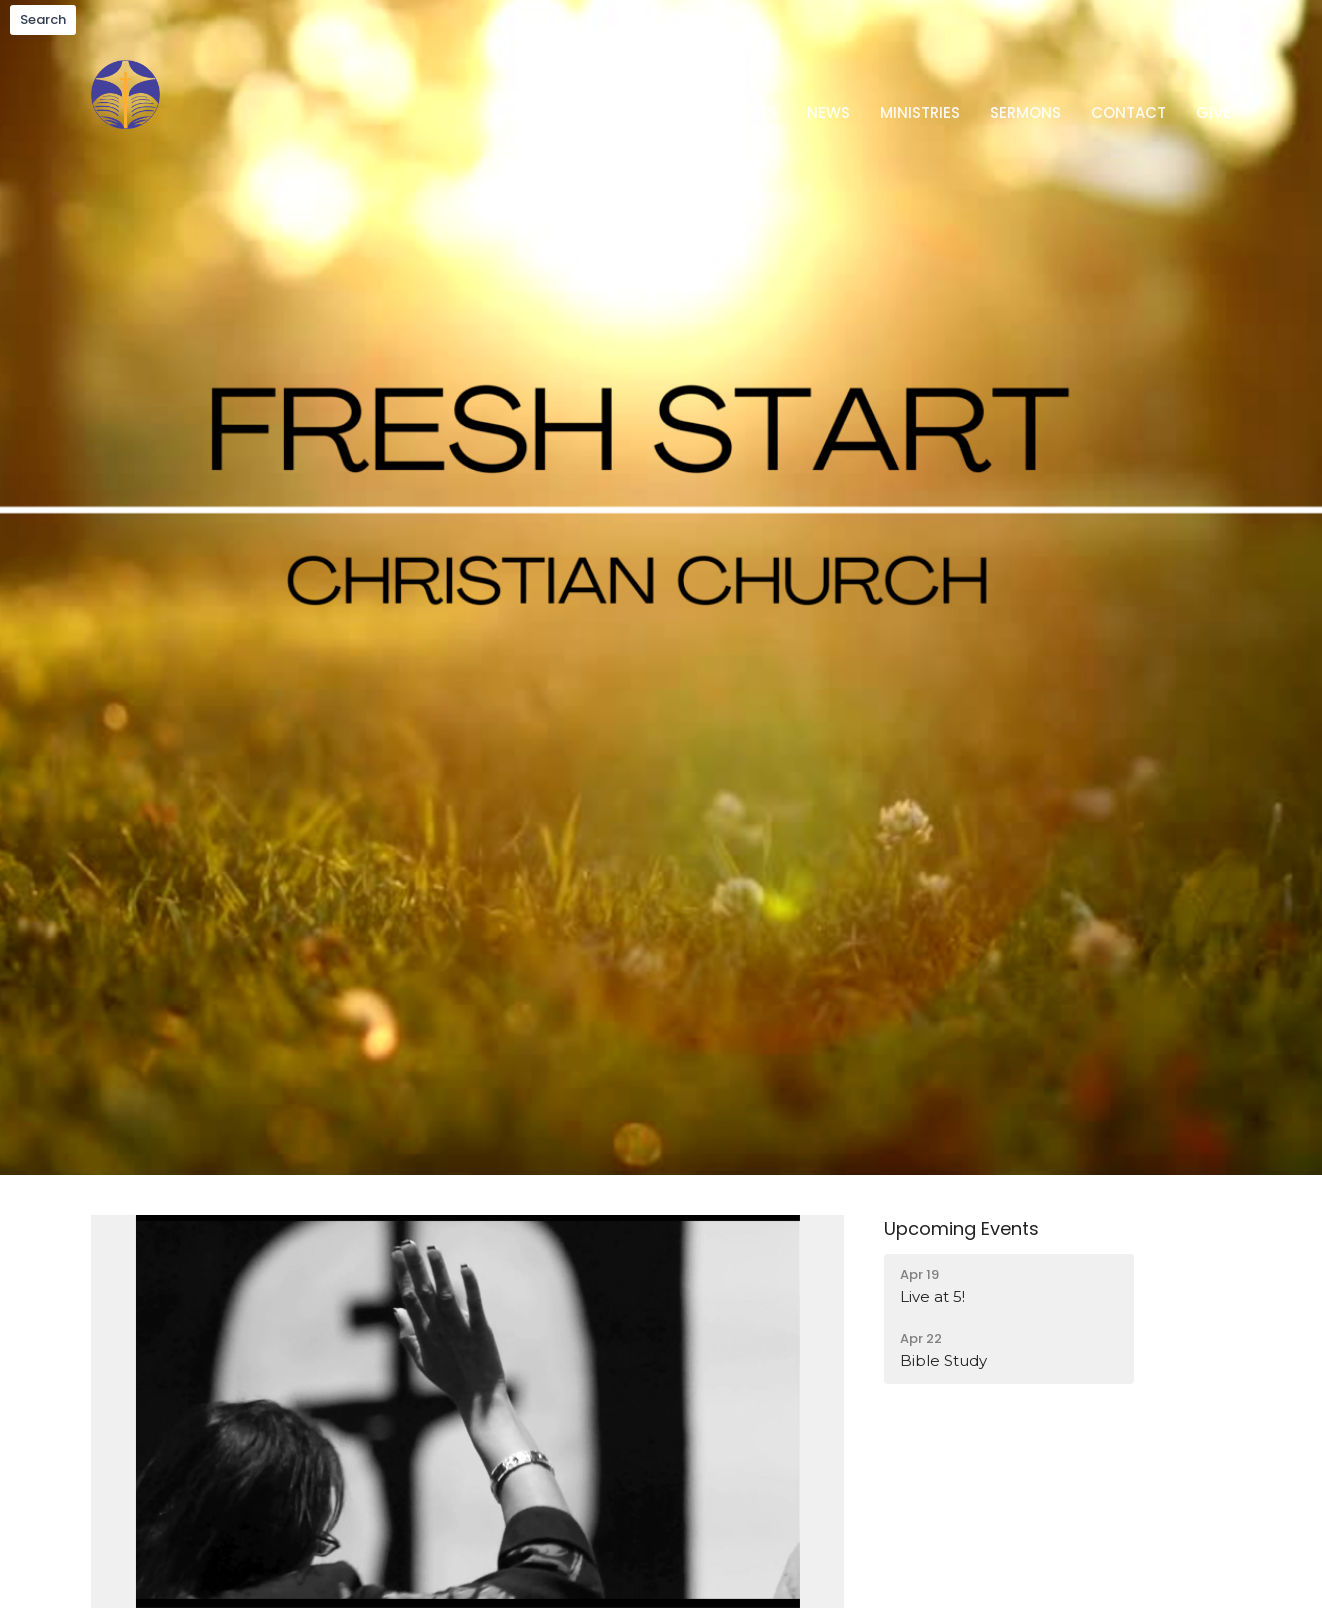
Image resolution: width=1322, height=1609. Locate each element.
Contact (1128, 112)
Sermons (1025, 112)
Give (1213, 112)
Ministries (920, 112)
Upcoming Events (961, 1228)
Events (749, 112)
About (667, 112)
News (828, 112)
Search (43, 19)
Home (590, 112)
